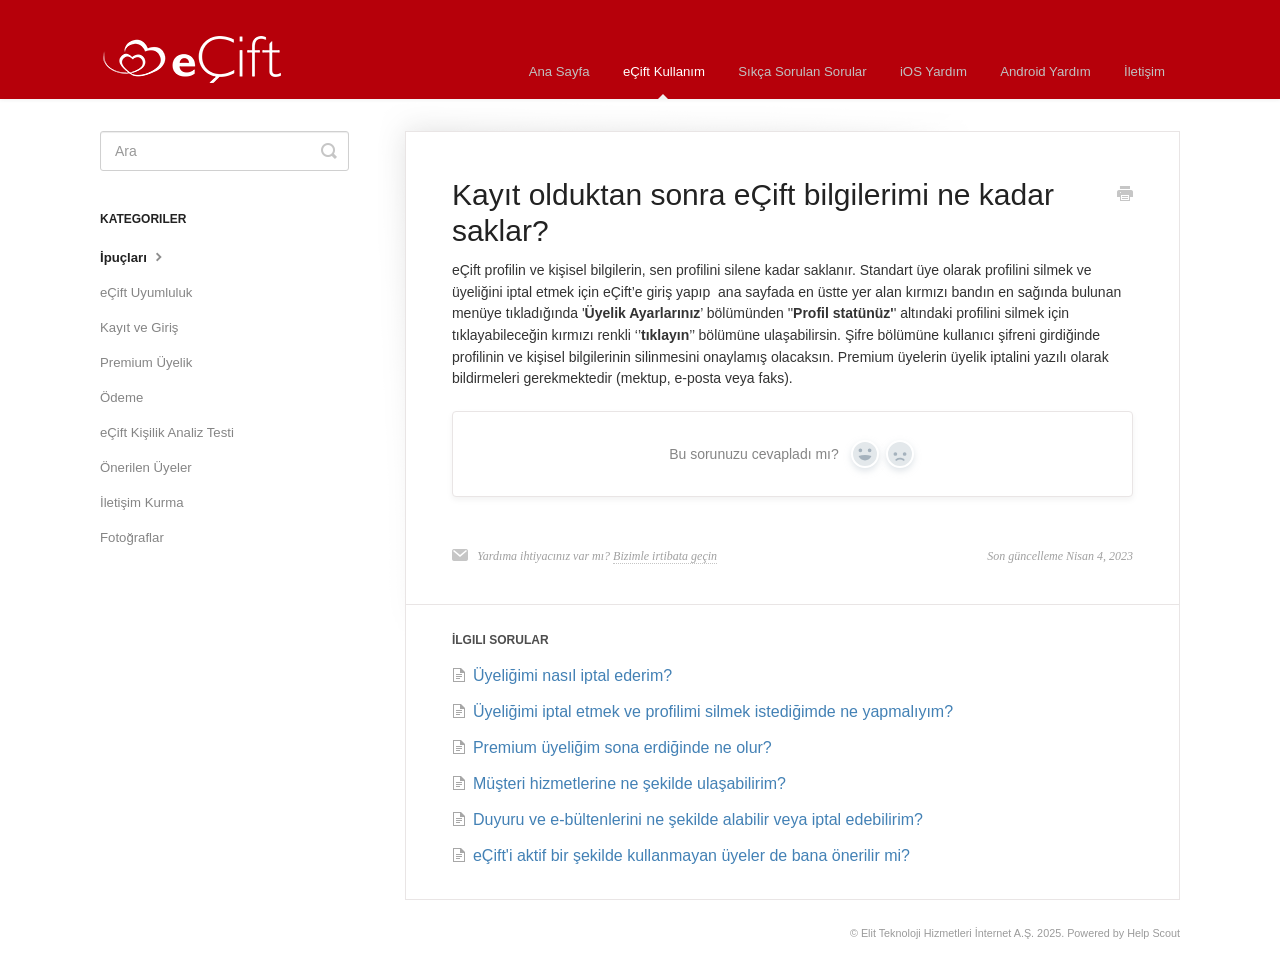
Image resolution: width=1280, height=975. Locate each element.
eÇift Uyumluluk (146, 292)
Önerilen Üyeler (146, 467)
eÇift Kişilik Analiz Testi (167, 432)
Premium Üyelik (146, 362)
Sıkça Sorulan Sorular (802, 71)
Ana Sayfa (559, 71)
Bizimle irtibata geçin (665, 556)
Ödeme (121, 397)
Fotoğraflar (132, 537)
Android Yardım (1045, 71)
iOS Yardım (933, 71)
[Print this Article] (1125, 196)
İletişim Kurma (142, 502)
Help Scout (1153, 933)
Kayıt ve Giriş (139, 327)
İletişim (1144, 71)
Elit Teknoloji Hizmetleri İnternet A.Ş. (947, 933)
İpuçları (133, 256)
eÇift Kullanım (664, 81)
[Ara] (224, 151)
